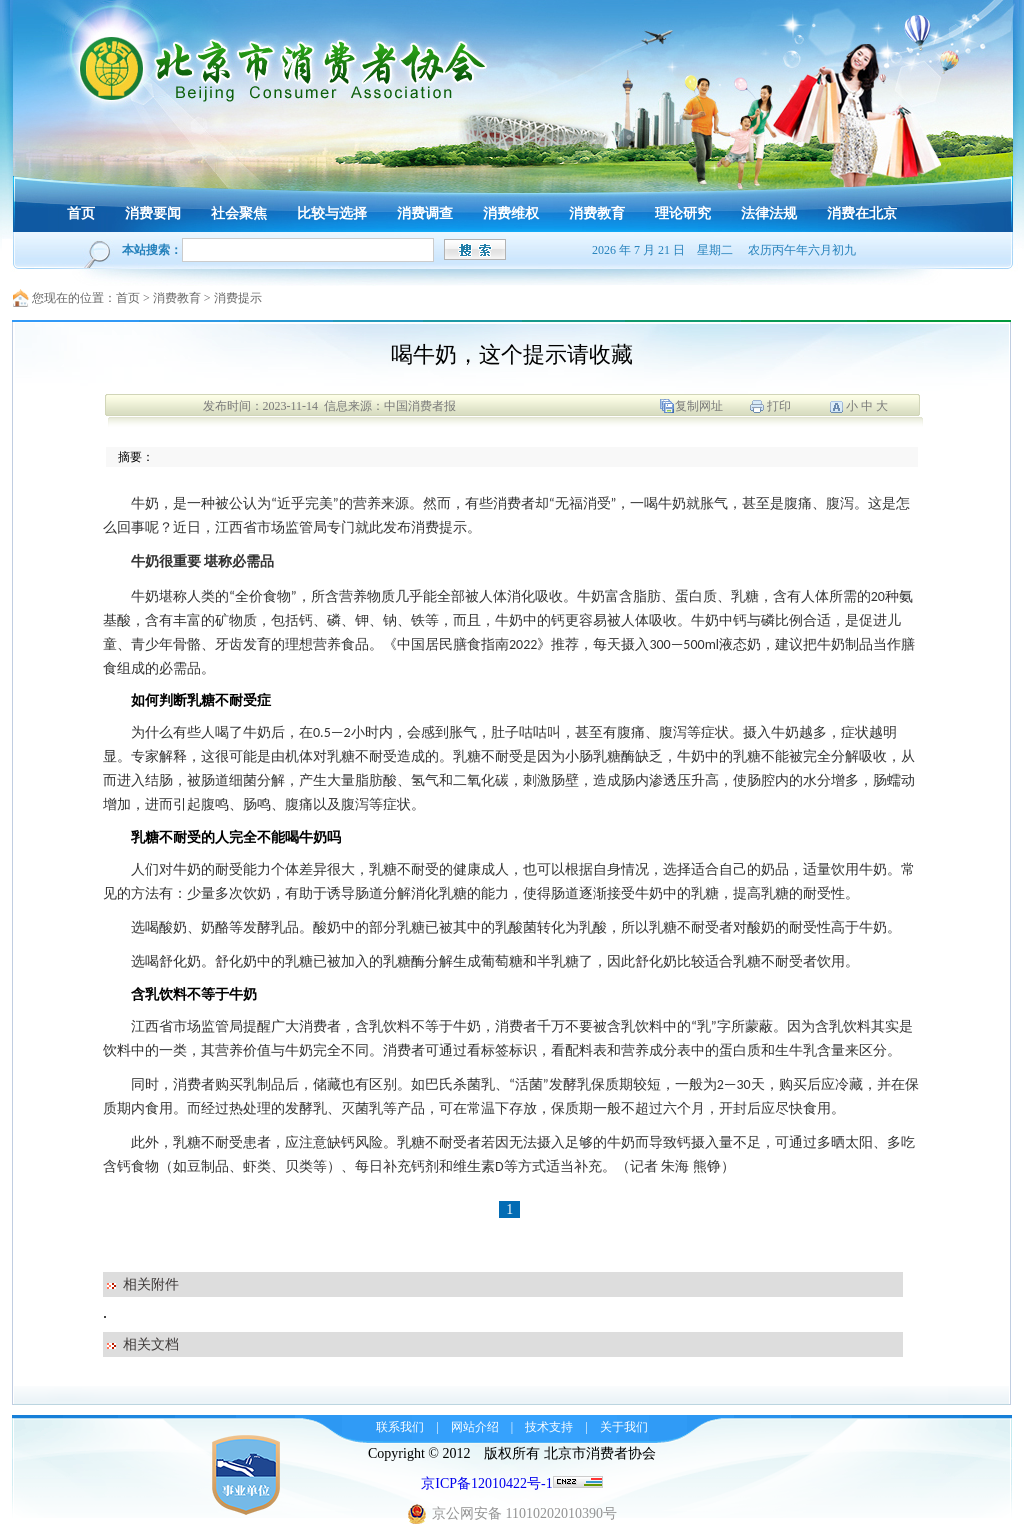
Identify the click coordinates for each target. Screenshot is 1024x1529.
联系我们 (400, 1427)
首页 (128, 298)
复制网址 (699, 406)
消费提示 (238, 298)
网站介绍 (475, 1427)
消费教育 (177, 298)
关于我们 (624, 1427)
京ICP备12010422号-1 (486, 1483)
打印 (779, 406)
